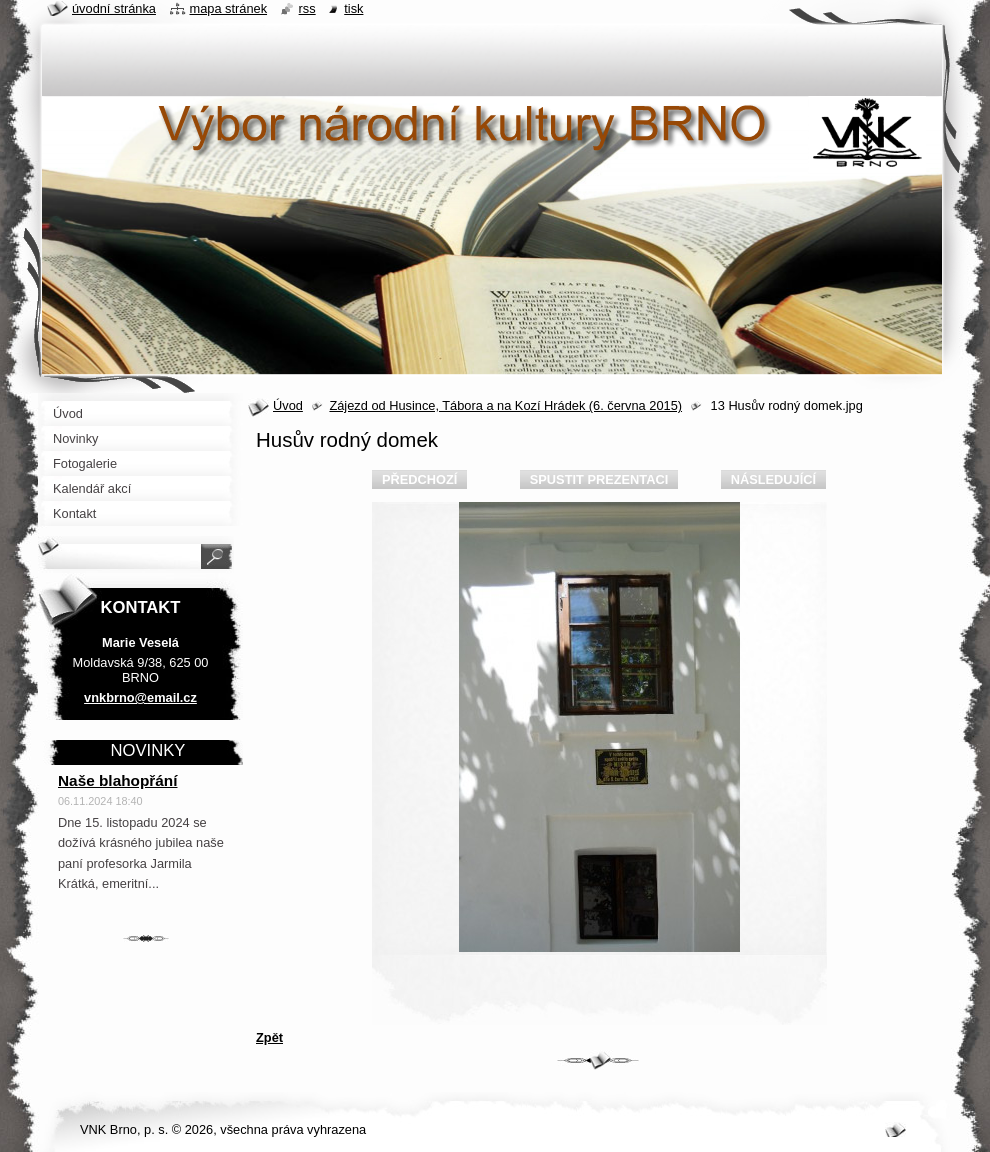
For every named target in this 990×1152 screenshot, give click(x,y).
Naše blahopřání (118, 780)
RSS (307, 8)
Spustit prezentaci (599, 479)
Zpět (269, 1037)
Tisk (353, 8)
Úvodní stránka (114, 8)
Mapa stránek (229, 8)
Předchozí (419, 479)
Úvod (288, 405)
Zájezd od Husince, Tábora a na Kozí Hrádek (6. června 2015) (505, 405)
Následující (773, 479)
